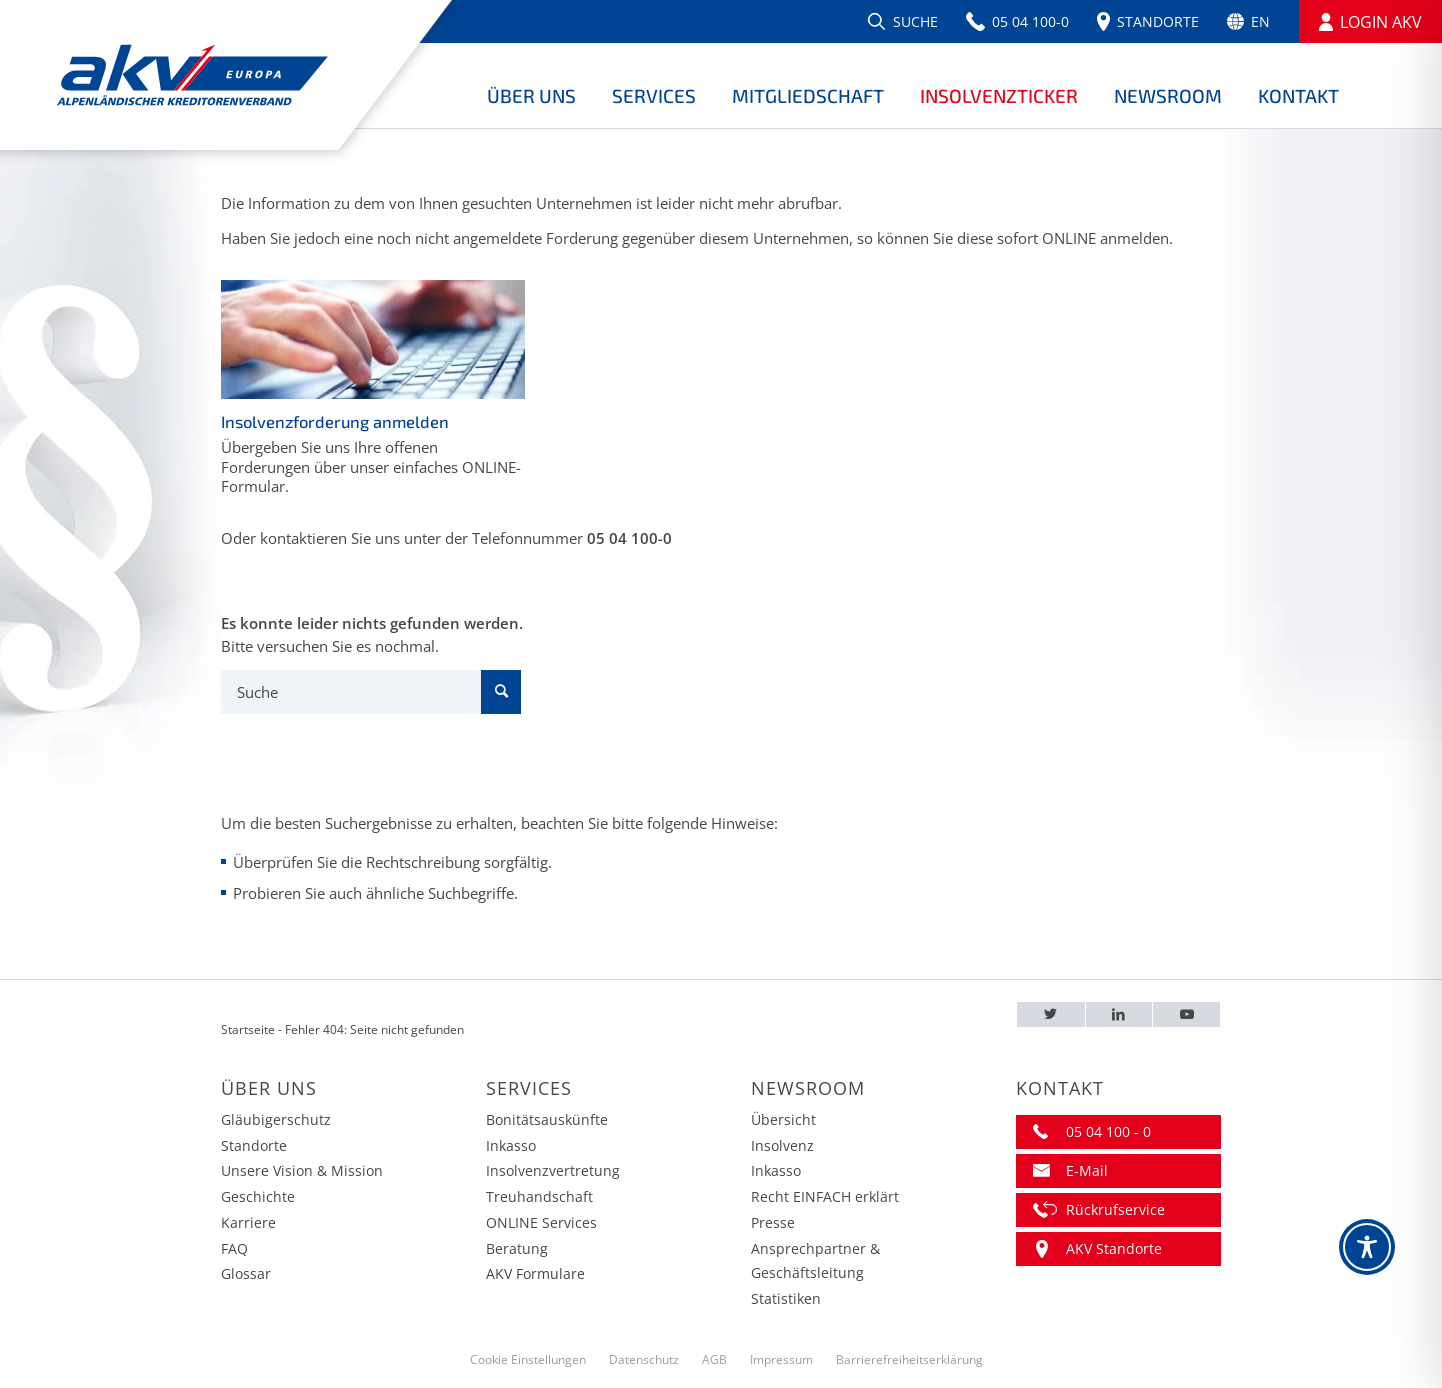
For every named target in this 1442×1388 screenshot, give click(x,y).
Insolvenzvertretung (553, 1170)
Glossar (246, 1273)
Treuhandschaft (539, 1196)
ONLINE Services (541, 1222)
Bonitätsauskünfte (547, 1119)
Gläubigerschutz (276, 1119)
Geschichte (258, 1196)
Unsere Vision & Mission (302, 1170)
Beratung (517, 1248)
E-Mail (1087, 1170)
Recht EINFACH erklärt (825, 1196)
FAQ (234, 1248)
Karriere (248, 1222)
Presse (773, 1222)
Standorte (254, 1145)
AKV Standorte (1114, 1248)
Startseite (248, 1029)
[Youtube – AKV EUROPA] (1186, 1014)
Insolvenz (782, 1145)
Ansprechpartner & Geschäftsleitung (815, 1261)
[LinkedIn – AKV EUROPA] (1119, 1014)
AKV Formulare (535, 1273)
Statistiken (786, 1298)
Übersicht (783, 1119)
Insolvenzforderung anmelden (335, 421)
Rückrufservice (1115, 1209)
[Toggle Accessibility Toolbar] (1367, 1247)
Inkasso (511, 1145)
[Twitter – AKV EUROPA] (1051, 1014)
